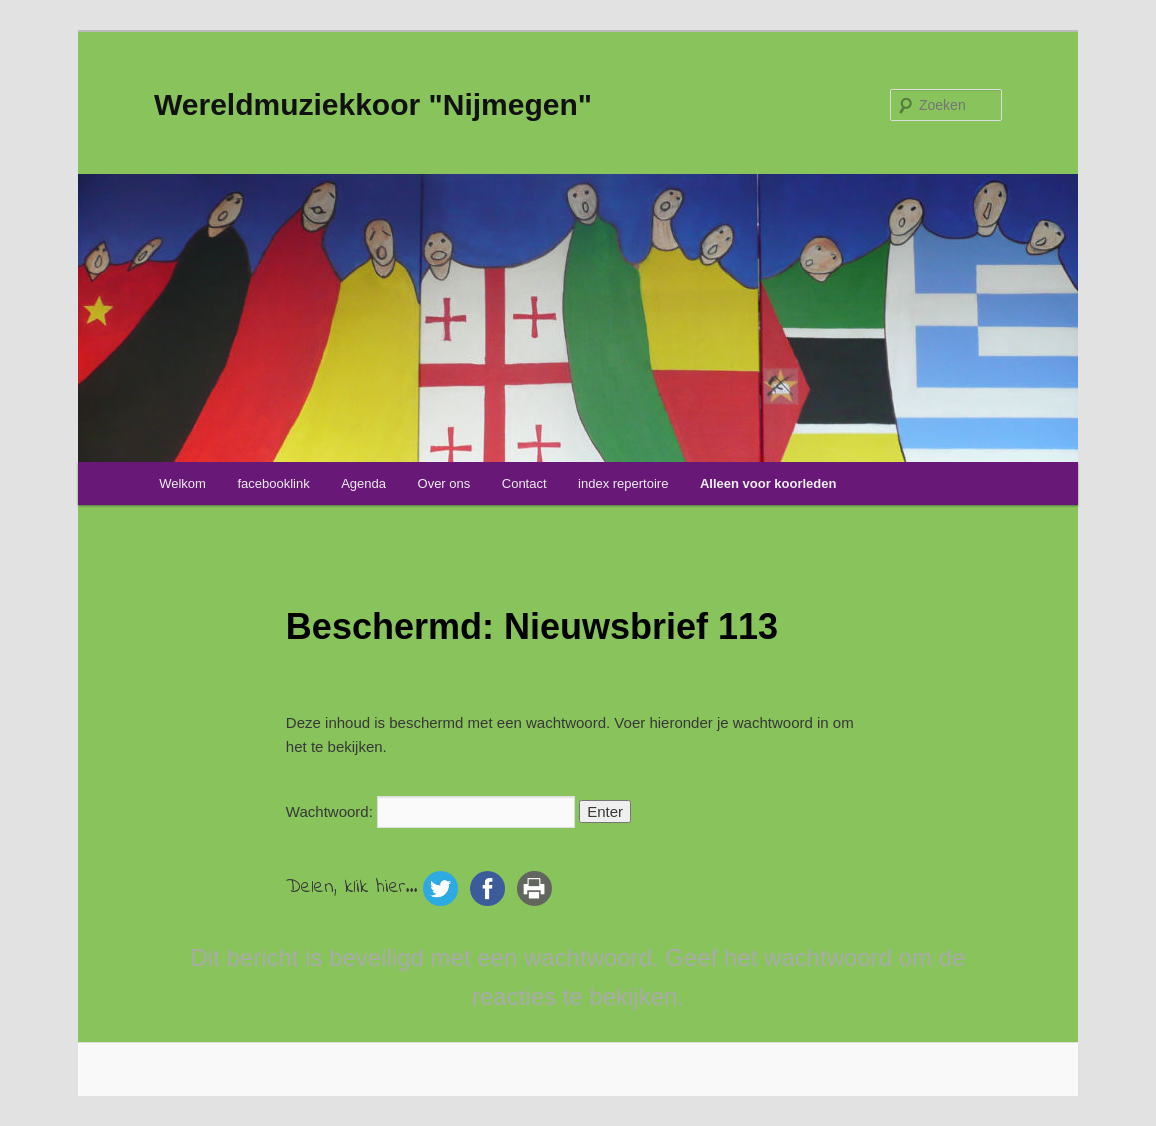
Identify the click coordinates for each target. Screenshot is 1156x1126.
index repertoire (623, 483)
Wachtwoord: (430, 811)
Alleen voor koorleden (768, 483)
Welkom (182, 483)
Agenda (363, 483)
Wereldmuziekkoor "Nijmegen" (373, 104)
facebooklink (273, 483)
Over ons (444, 483)
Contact (524, 483)
